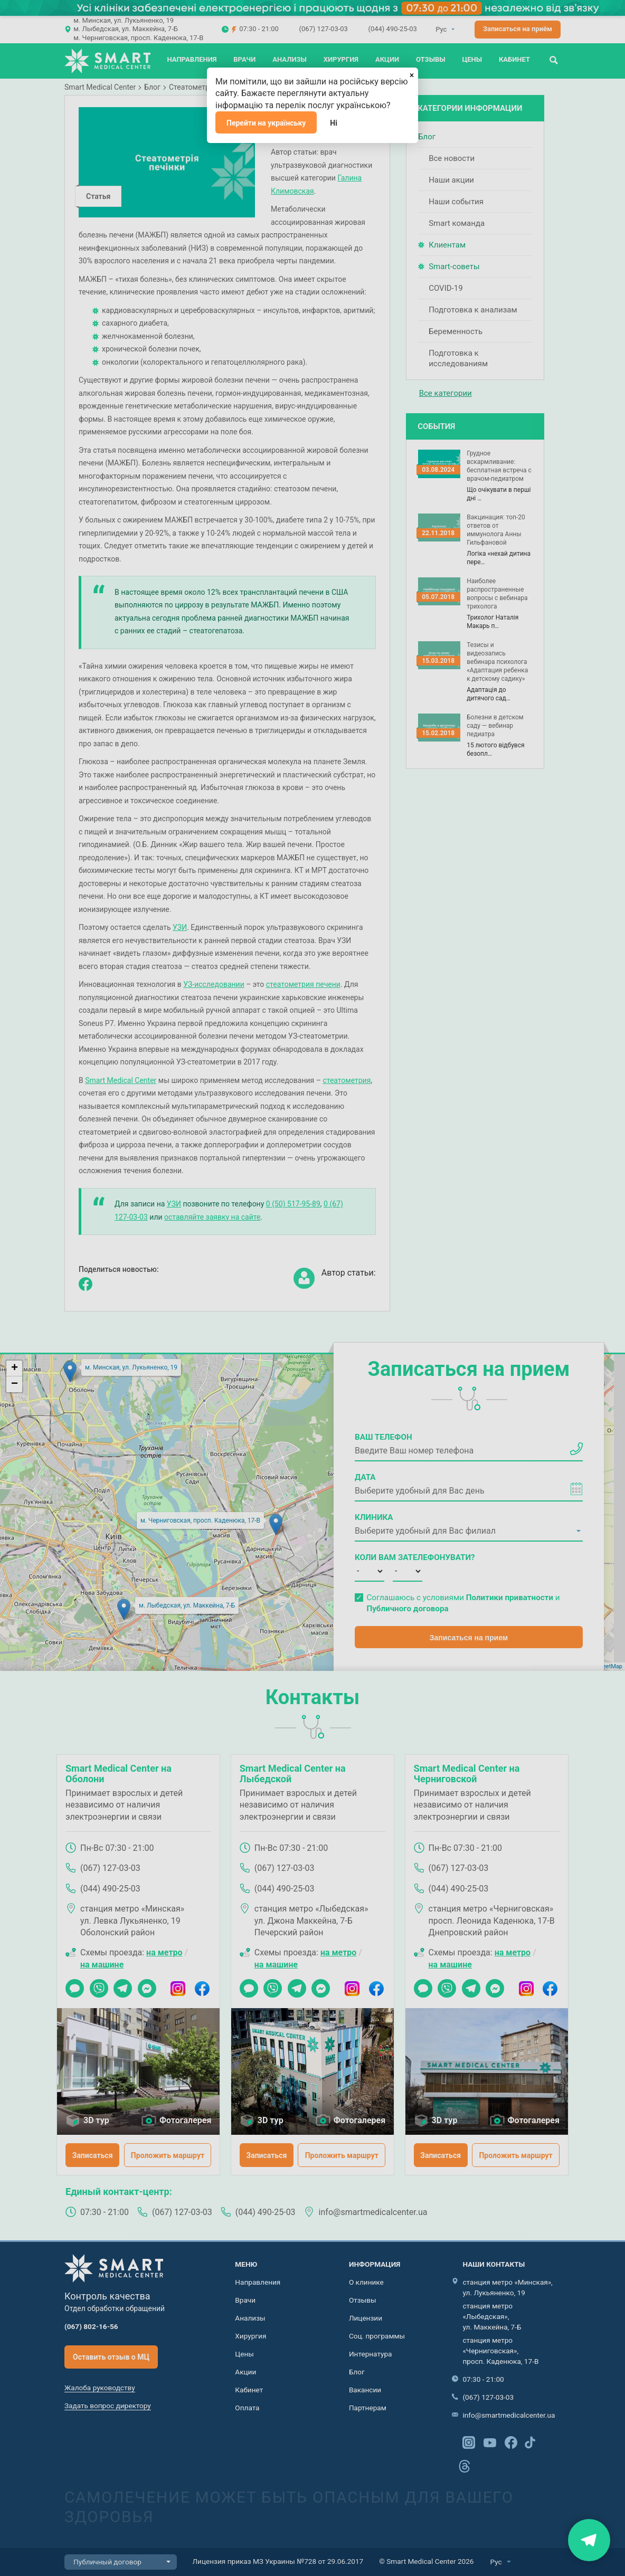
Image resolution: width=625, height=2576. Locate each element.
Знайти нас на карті (589, 2540)
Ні (333, 123)
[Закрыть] (411, 74)
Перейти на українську (266, 123)
